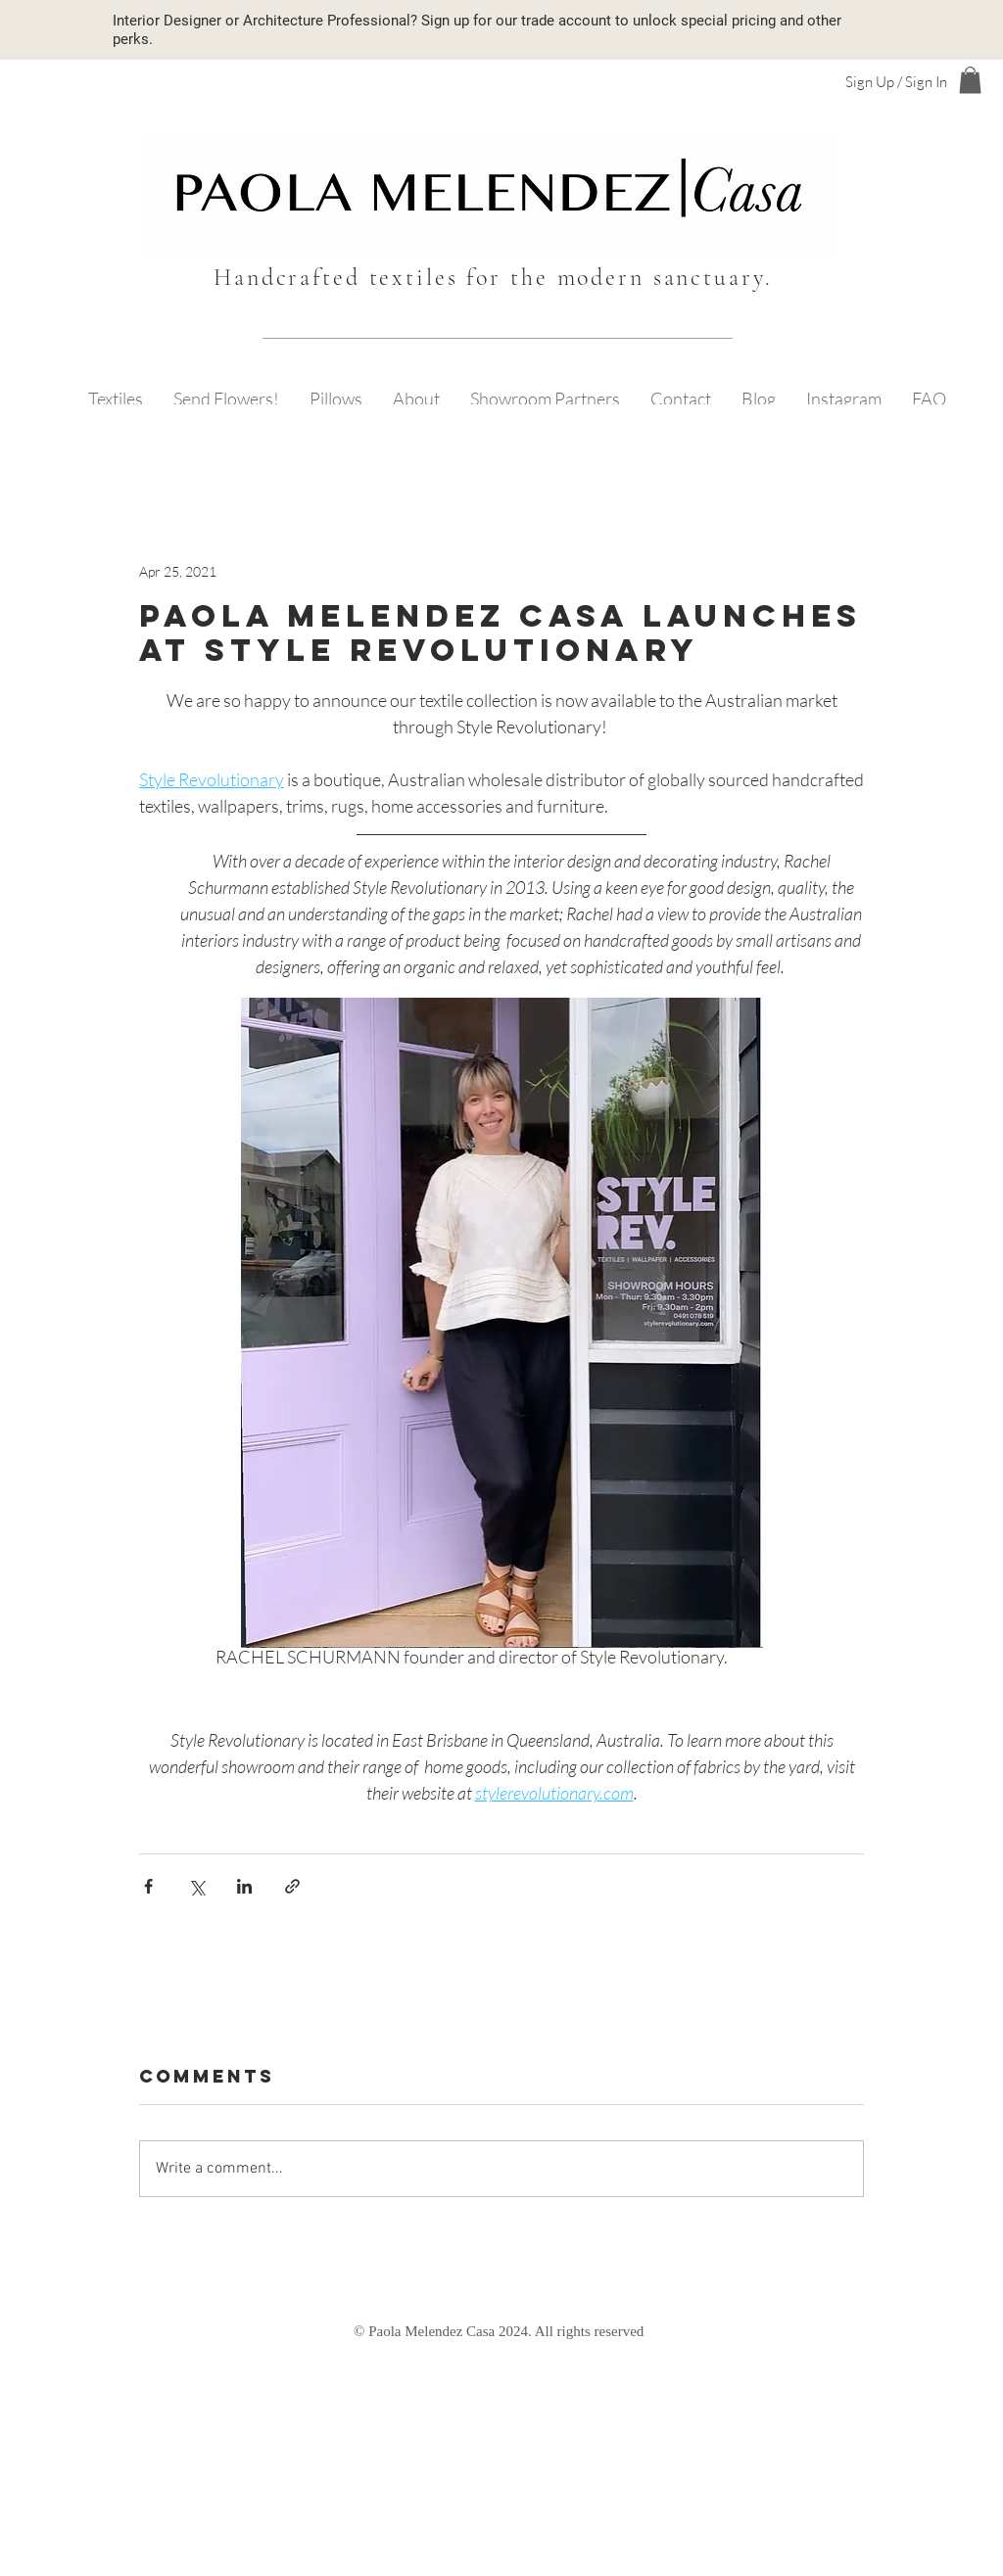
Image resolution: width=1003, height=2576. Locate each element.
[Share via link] (292, 1886)
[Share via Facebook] (148, 1886)
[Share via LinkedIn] (244, 1886)
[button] (970, 80)
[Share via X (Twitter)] (196, 1886)
